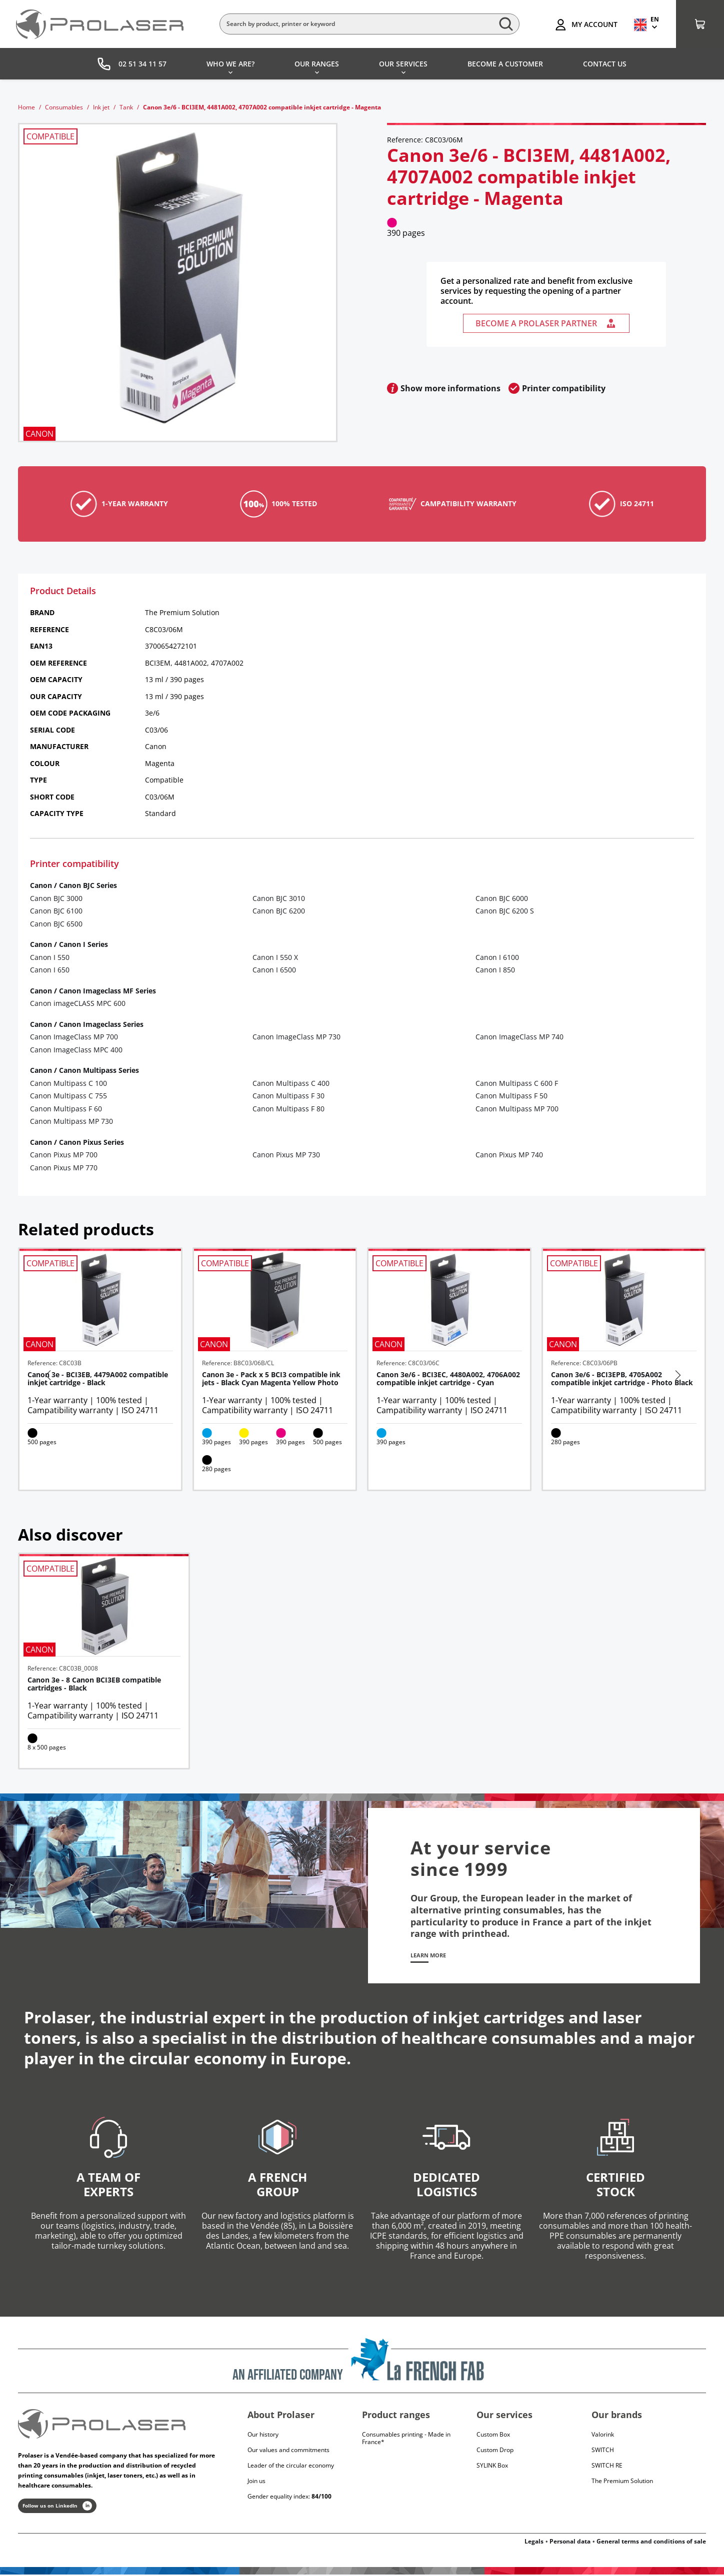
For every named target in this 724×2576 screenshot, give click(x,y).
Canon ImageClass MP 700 (74, 1036)
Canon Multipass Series (99, 1070)
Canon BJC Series (88, 885)
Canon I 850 (495, 969)
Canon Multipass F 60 (66, 1108)
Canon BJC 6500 (56, 923)
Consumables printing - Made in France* (406, 2440)
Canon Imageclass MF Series (107, 990)
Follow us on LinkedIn (57, 2508)
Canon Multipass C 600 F (517, 1083)
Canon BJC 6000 (502, 898)
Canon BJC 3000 (56, 898)
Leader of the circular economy (291, 2467)
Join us (257, 2482)
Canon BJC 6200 (278, 910)
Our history (263, 2436)
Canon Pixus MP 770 (64, 1167)
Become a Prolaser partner (546, 323)
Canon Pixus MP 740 (509, 1154)
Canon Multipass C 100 (68, 1083)
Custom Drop (495, 2451)
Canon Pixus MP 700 (64, 1154)
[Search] (370, 23)
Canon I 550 (50, 957)
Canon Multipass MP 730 (71, 1121)
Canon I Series (83, 944)
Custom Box (493, 2436)
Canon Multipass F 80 (288, 1108)
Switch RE (607, 2467)
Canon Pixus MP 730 (286, 1154)
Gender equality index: (290, 2498)
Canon (41, 885)
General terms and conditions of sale (651, 2543)
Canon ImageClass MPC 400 (76, 1049)
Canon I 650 (50, 969)
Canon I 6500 (274, 969)
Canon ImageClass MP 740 (520, 1036)
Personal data (570, 2543)
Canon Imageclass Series (101, 1024)
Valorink (603, 2436)
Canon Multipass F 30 (288, 1095)
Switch (603, 2451)
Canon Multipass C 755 (68, 1095)
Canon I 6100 (497, 957)
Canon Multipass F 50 (512, 1095)
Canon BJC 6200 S (505, 910)
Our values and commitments (289, 2451)
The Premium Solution (622, 2482)
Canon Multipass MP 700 (517, 1108)
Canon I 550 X (275, 957)
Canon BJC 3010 (278, 898)
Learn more (433, 1956)
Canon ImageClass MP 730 (296, 1036)
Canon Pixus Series (91, 1142)
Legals (534, 2543)
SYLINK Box (492, 2467)
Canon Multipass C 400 (291, 1083)
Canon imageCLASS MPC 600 (78, 1003)
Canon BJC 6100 (56, 910)
